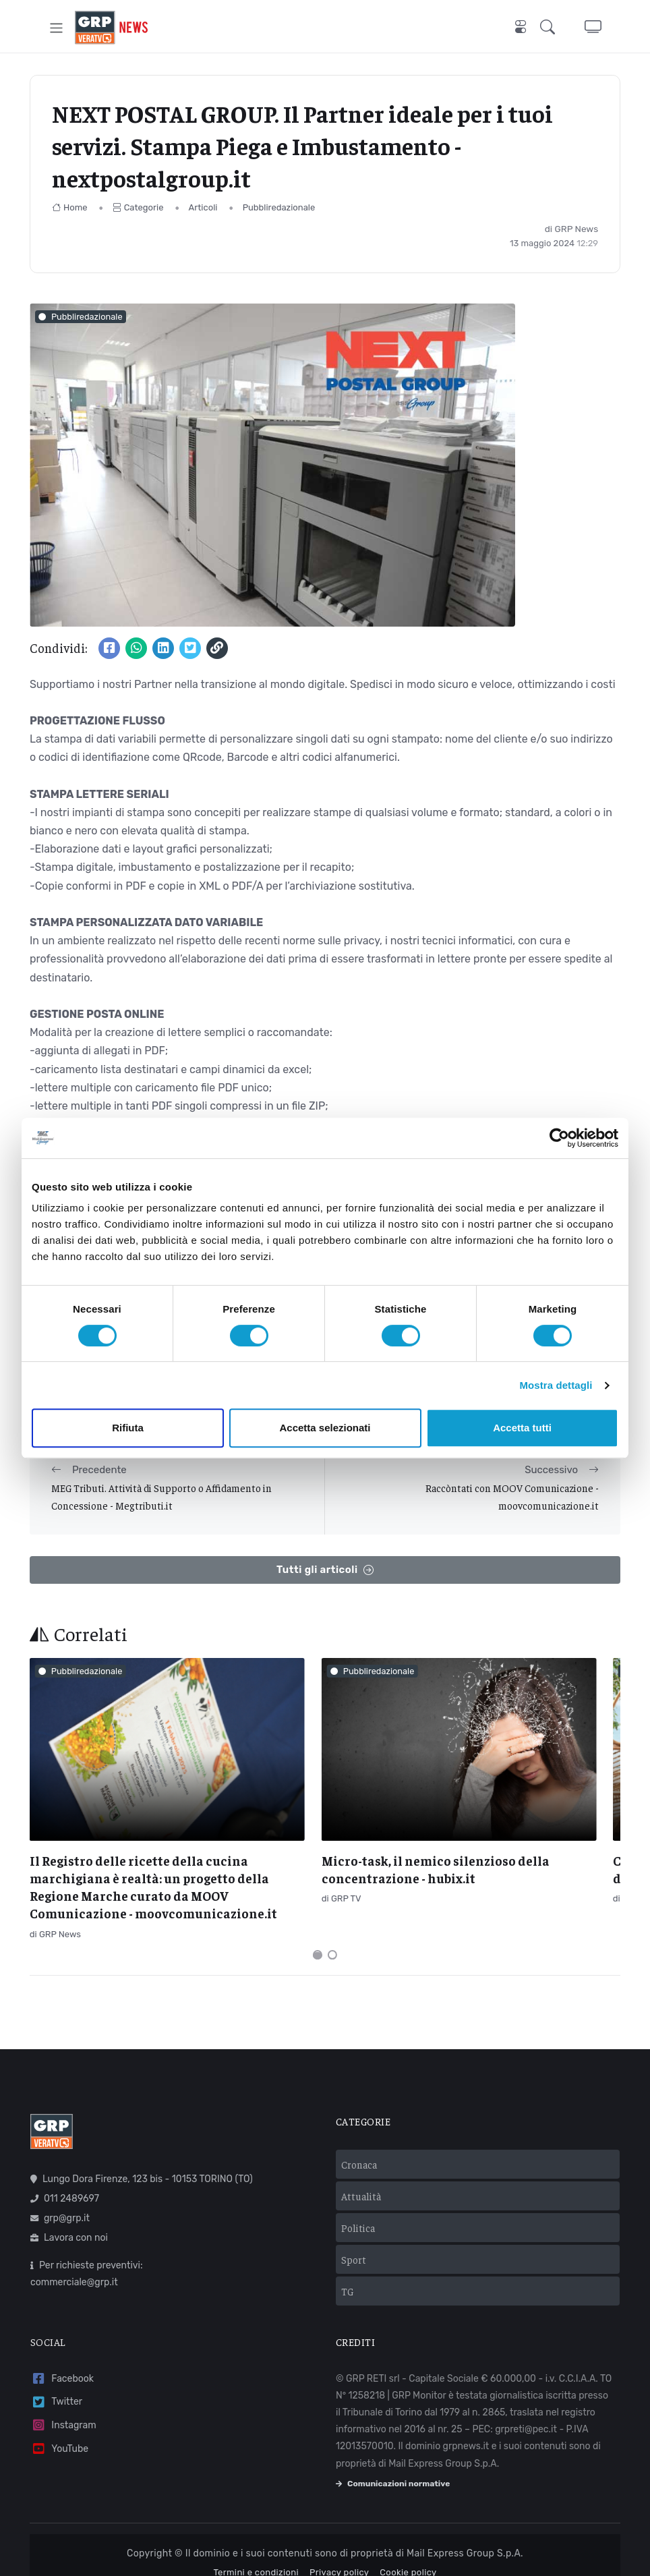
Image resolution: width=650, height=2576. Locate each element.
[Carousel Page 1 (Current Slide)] (317, 1931)
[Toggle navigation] (56, 27)
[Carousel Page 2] (332, 1931)
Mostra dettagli (555, 1385)
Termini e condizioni (256, 2549)
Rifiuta (128, 1427)
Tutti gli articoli (325, 1570)
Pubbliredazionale (279, 207)
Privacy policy (339, 2549)
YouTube (59, 2425)
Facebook (62, 2355)
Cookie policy (408, 2549)
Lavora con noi (69, 2214)
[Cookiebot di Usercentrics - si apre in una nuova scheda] (559, 1138)
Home (70, 207)
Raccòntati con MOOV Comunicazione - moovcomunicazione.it (512, 1496)
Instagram (63, 2401)
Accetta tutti (522, 1427)
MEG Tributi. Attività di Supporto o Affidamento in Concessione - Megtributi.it (161, 1496)
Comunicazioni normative (393, 2460)
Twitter (56, 2378)
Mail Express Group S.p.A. (465, 2530)
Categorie (138, 207)
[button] (550, 27)
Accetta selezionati (324, 1427)
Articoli (203, 207)
